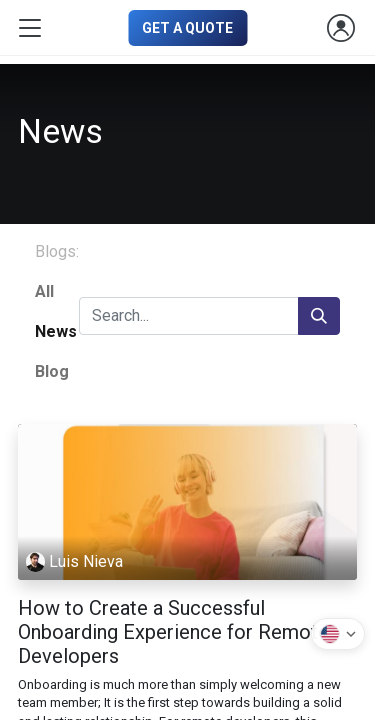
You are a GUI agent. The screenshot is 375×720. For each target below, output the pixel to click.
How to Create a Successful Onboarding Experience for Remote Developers (173, 632)
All (44, 291)
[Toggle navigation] (30, 28)
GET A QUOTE (187, 28)
